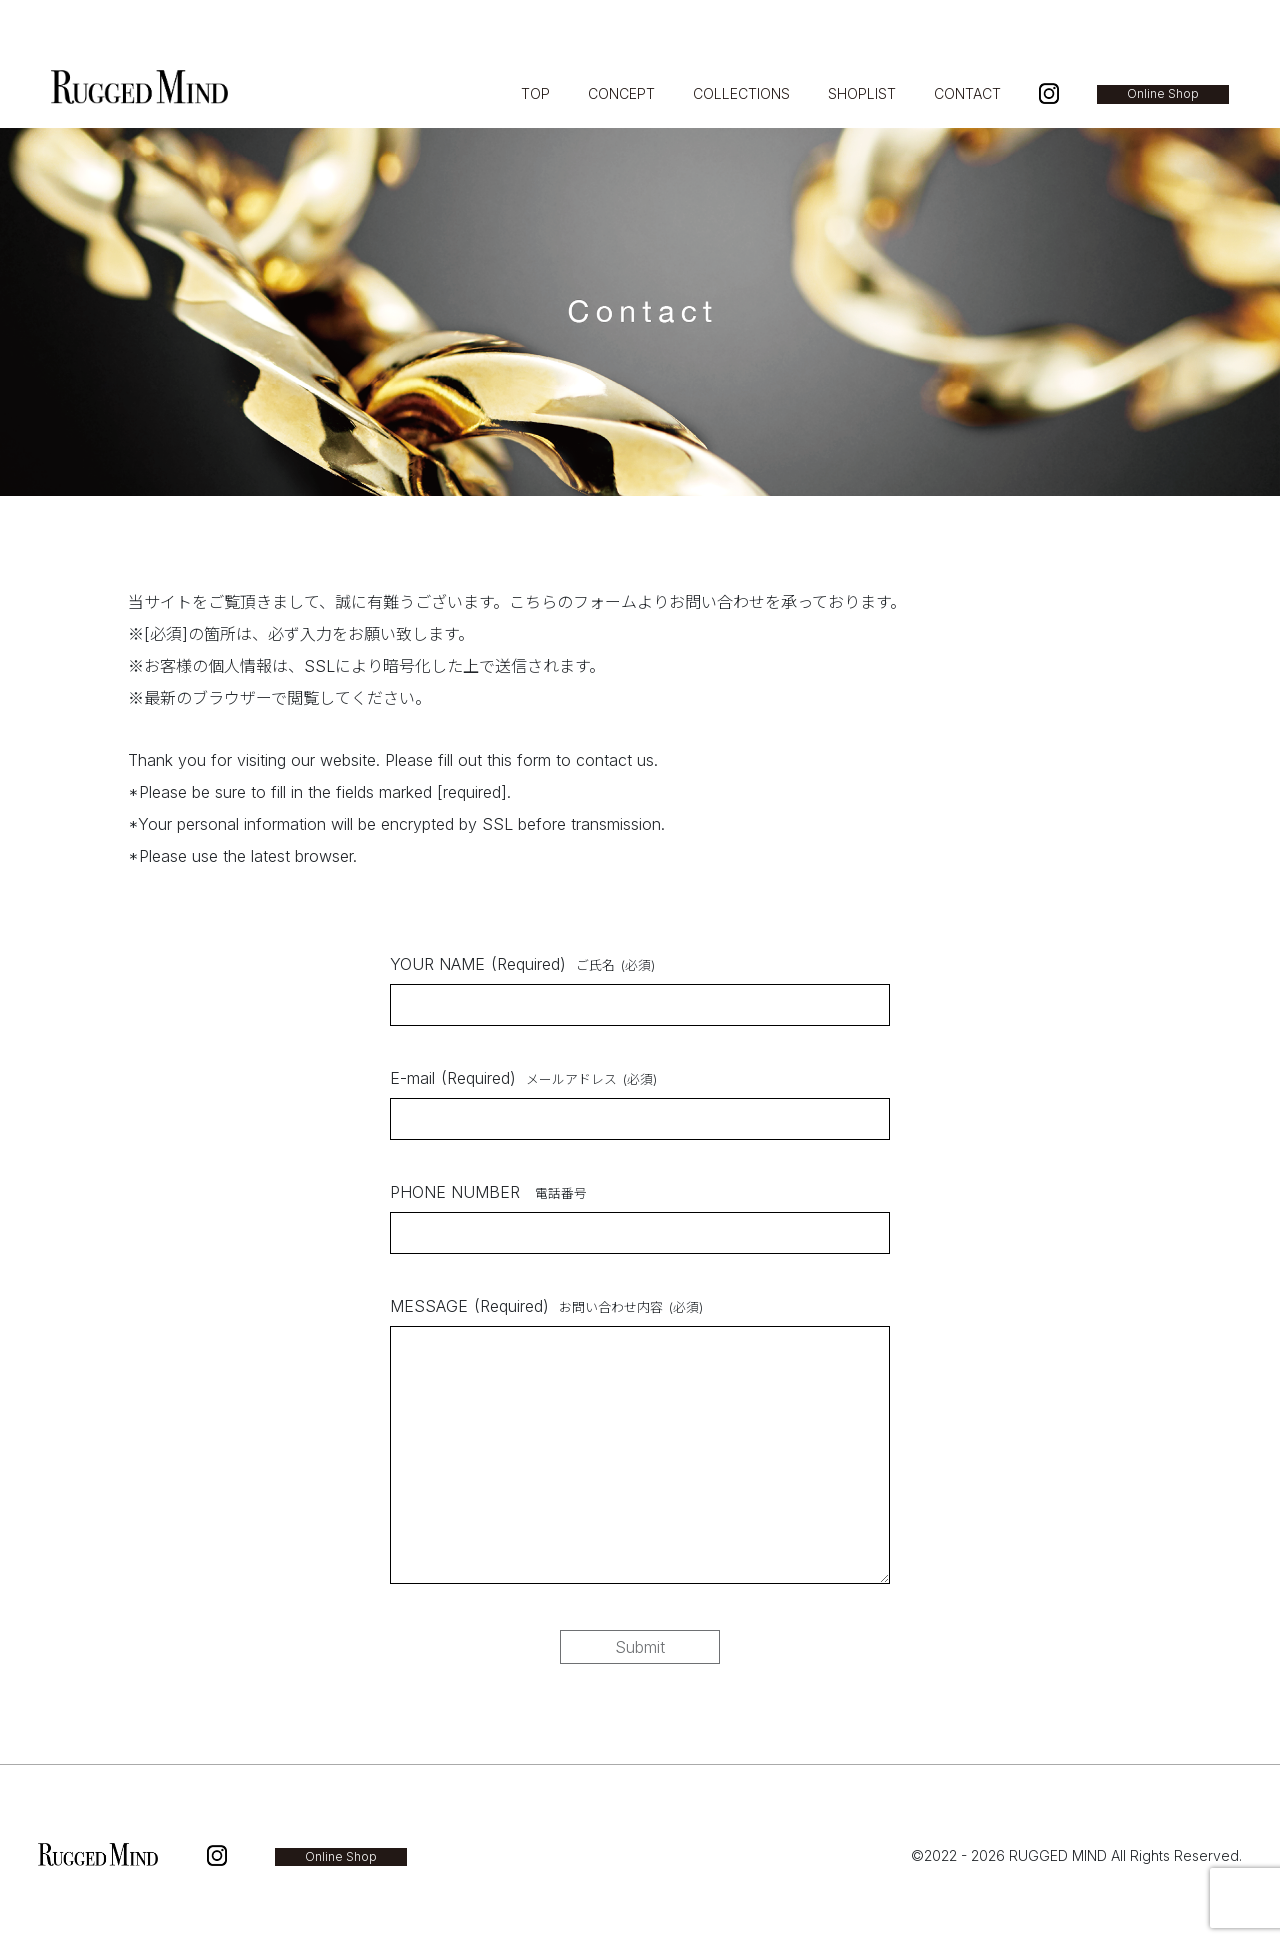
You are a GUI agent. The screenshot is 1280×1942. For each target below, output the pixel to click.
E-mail (523, 1078)
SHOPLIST (862, 93)
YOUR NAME (522, 964)
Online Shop (1163, 93)
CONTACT (967, 93)
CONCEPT (621, 93)
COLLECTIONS (741, 93)
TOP (535, 93)
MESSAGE (546, 1306)
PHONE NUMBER (488, 1192)
